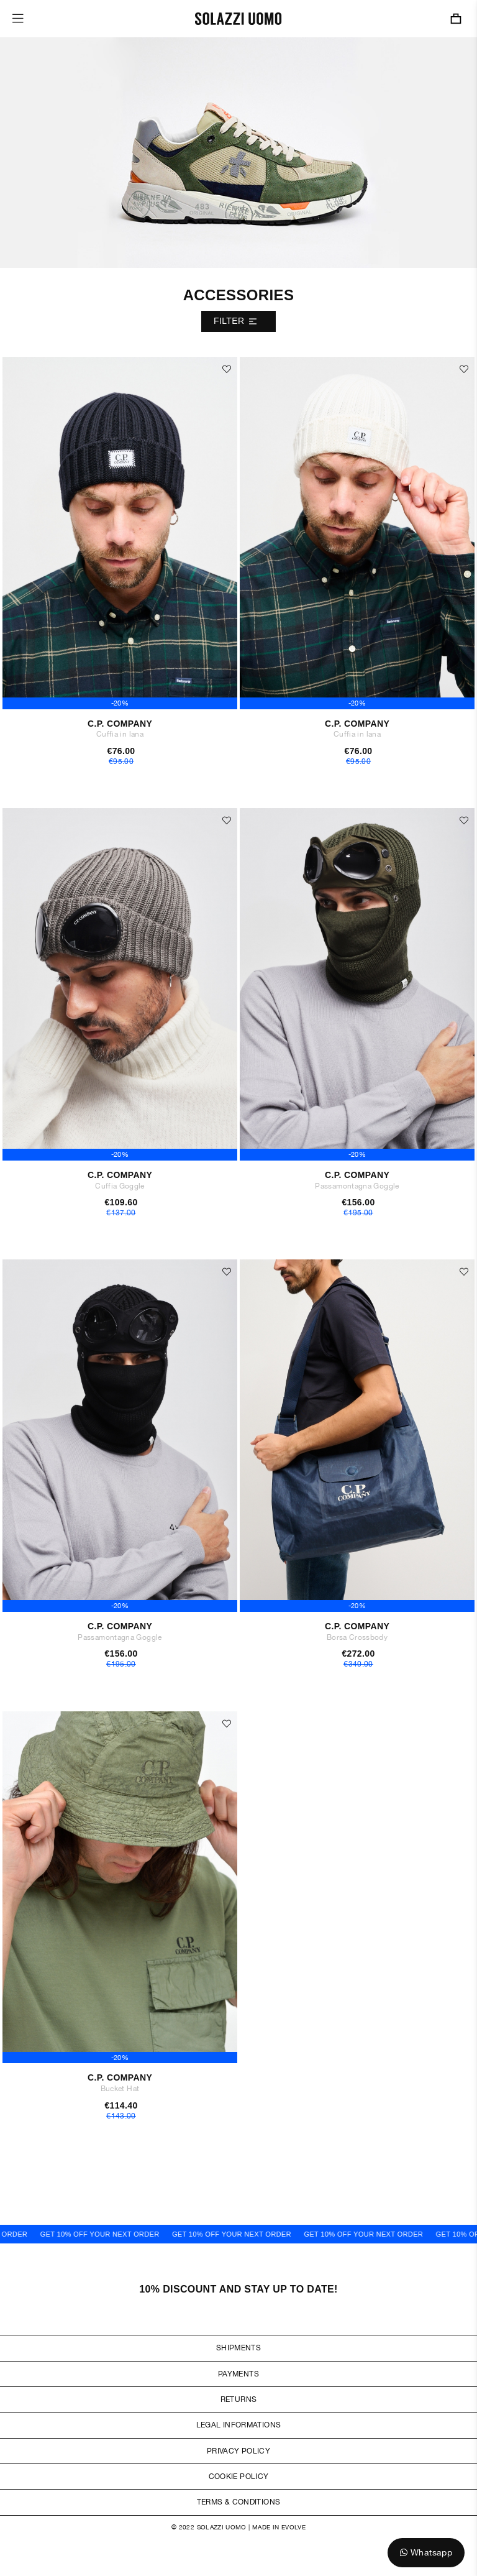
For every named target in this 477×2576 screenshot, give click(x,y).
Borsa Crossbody (357, 1637)
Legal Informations (238, 2425)
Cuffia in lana (119, 734)
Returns (238, 2399)
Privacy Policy (238, 2451)
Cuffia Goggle (120, 1186)
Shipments (238, 2348)
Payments (238, 2374)
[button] (226, 369)
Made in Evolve (279, 2527)
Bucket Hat (120, 2088)
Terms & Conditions (238, 2502)
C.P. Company (120, 724)
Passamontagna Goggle (357, 1186)
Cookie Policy (239, 2476)
